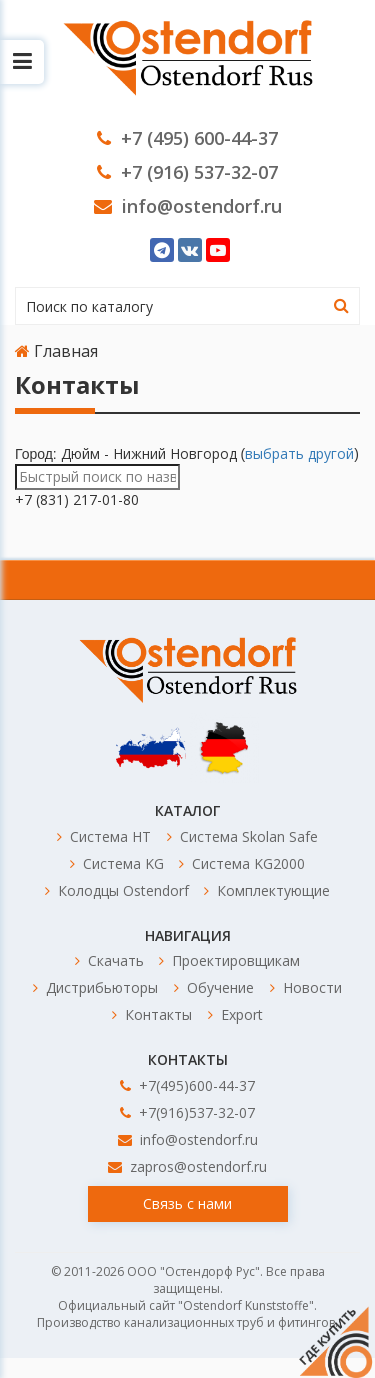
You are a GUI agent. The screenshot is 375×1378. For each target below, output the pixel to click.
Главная (56, 351)
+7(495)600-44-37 (187, 1085)
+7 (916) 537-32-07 (187, 172)
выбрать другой (299, 453)
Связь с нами (187, 1203)
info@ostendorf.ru (188, 206)
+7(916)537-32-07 (187, 1112)
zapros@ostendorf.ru (187, 1166)
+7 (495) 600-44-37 (187, 138)
